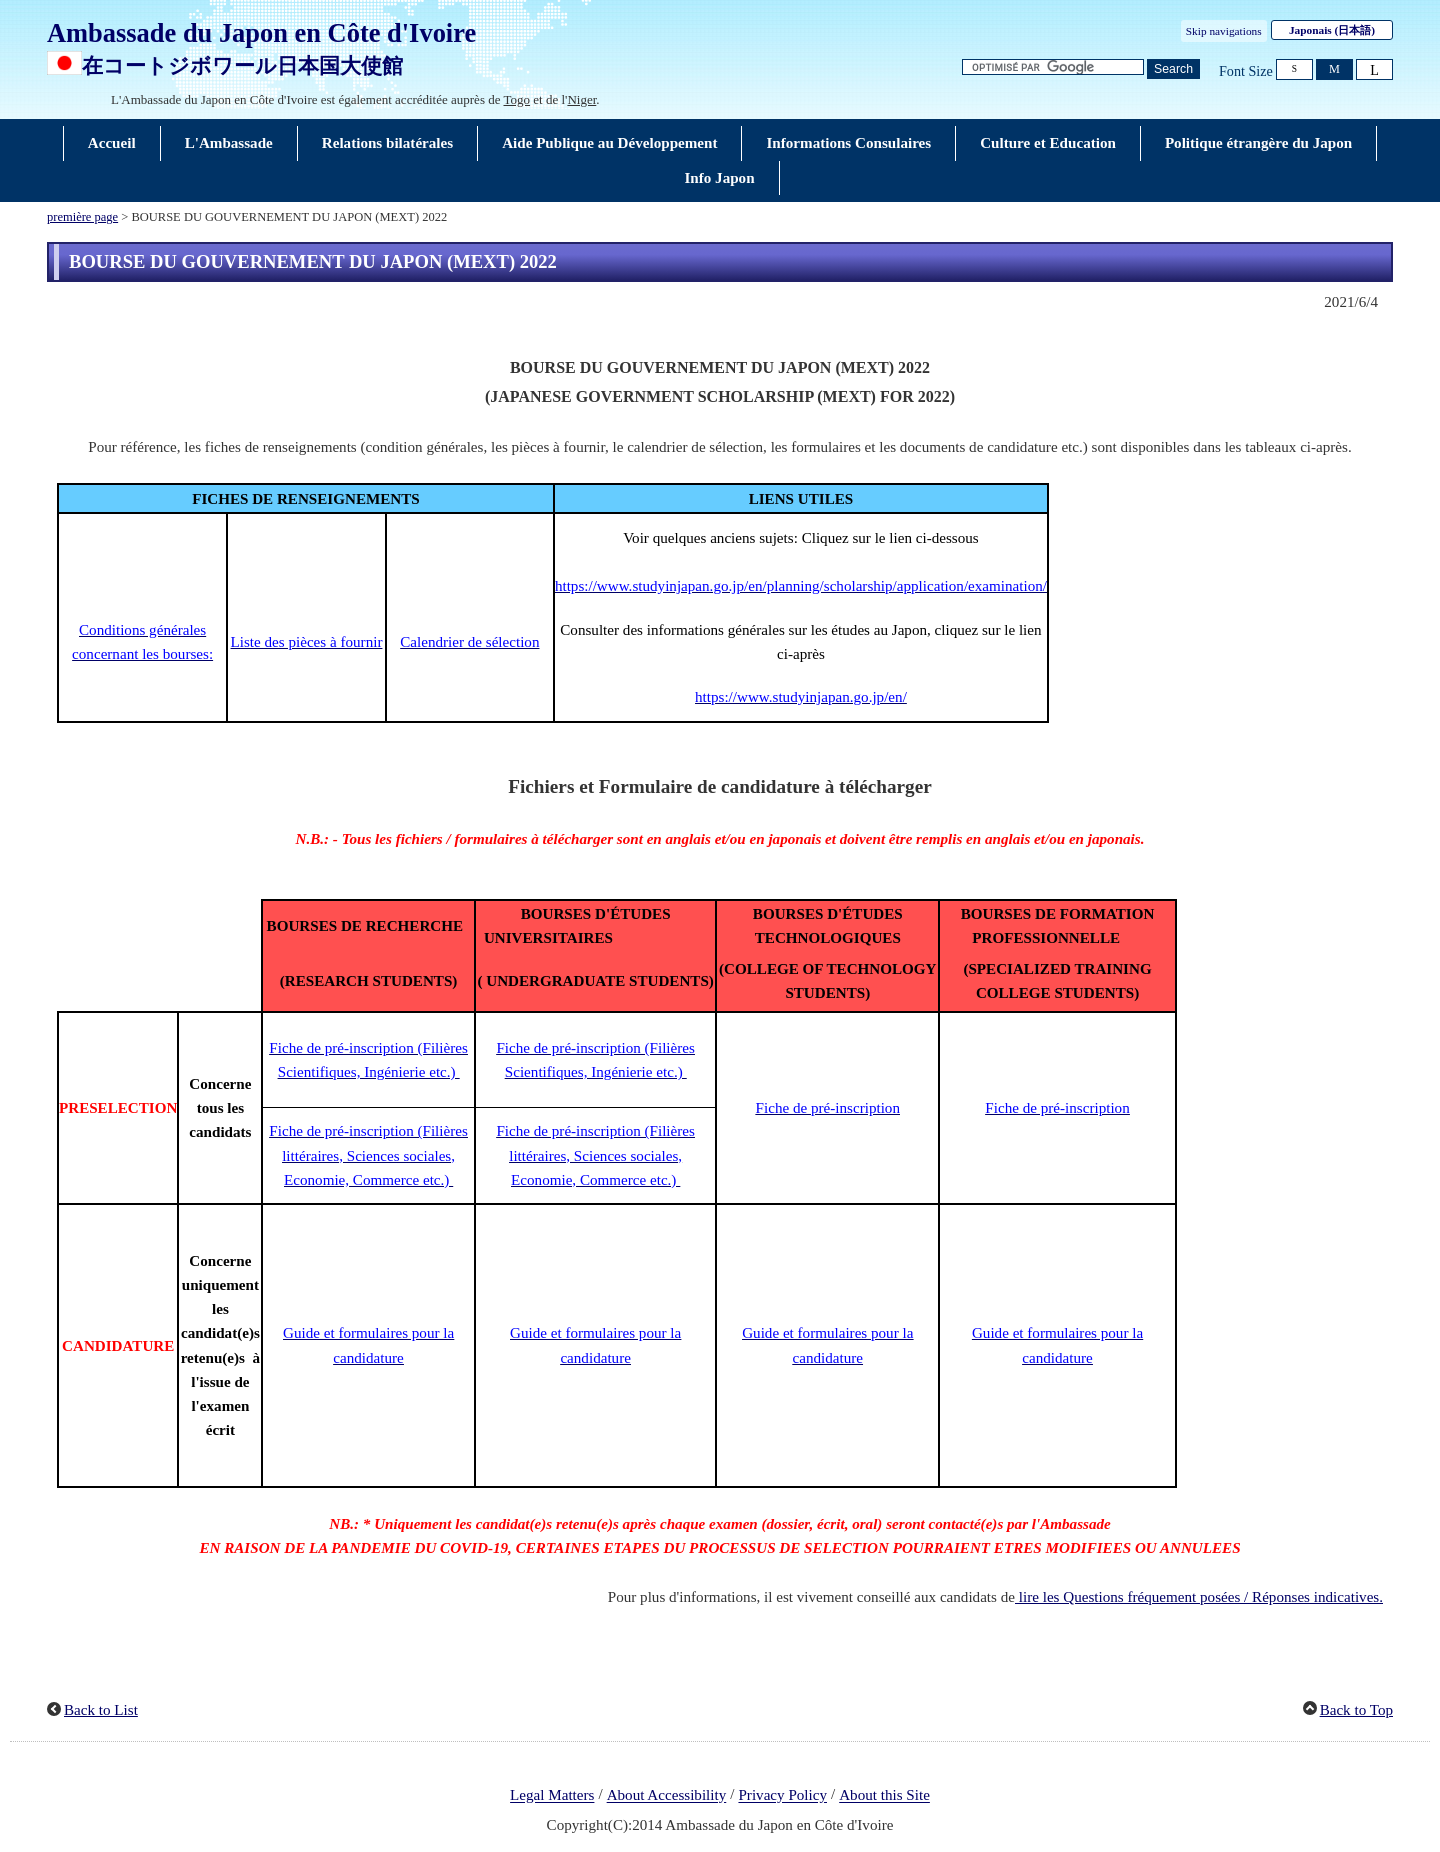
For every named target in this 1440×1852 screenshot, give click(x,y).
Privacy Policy (782, 1796)
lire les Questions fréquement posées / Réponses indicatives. (1199, 1597)
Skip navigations (1224, 31)
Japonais (1332, 30)
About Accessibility (667, 1796)
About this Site (884, 1796)
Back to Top (1356, 1710)
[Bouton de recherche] (1173, 69)
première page (82, 217)
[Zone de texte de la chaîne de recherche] (1053, 67)
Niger (581, 99)
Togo (517, 99)
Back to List (101, 1710)
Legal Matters (552, 1796)
